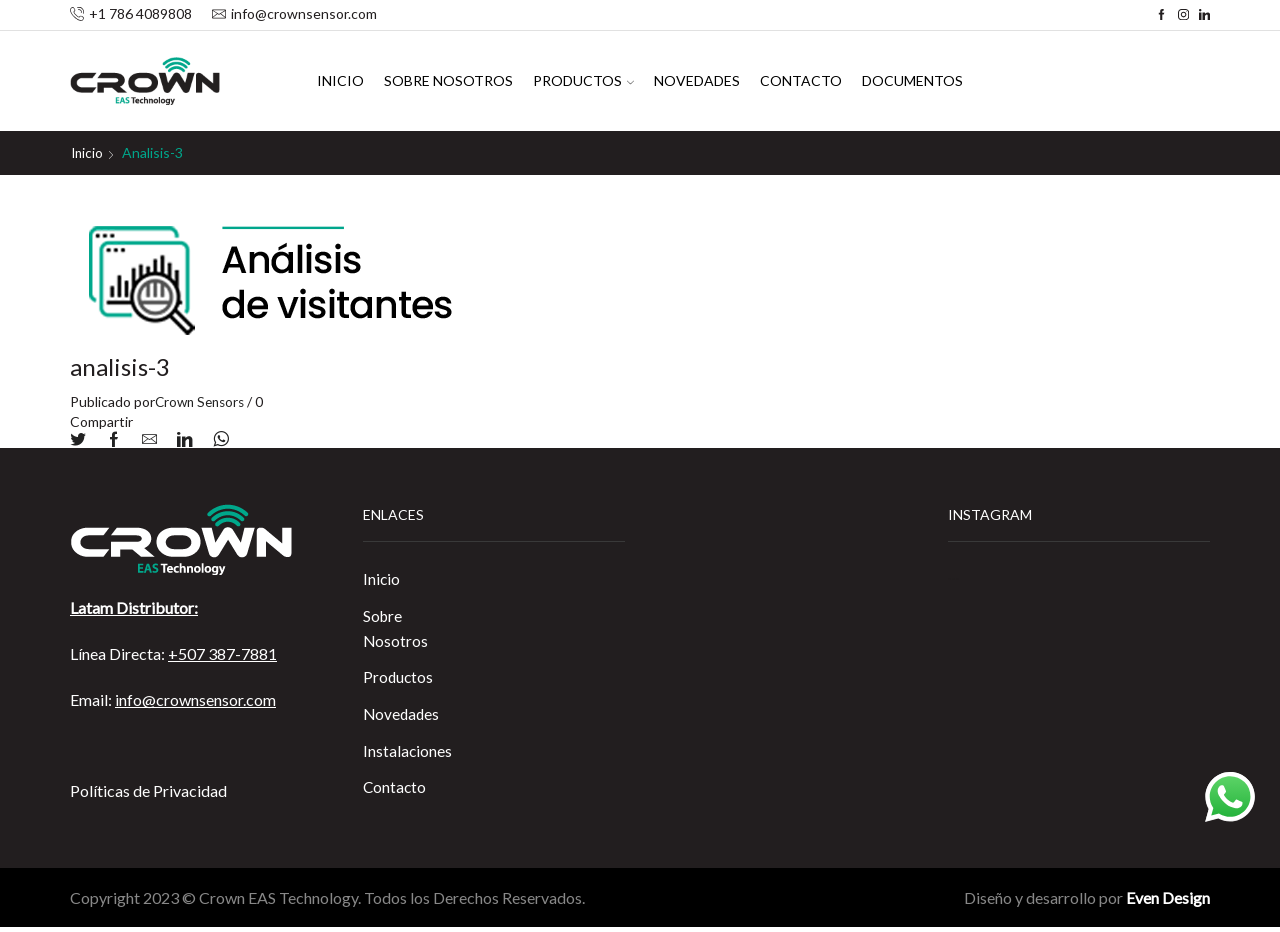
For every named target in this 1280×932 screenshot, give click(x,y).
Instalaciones (408, 754)
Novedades (697, 80)
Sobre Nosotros (448, 80)
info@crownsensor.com (195, 698)
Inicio (340, 80)
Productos (583, 80)
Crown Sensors (203, 400)
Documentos (912, 80)
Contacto (801, 80)
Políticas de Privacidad (148, 789)
